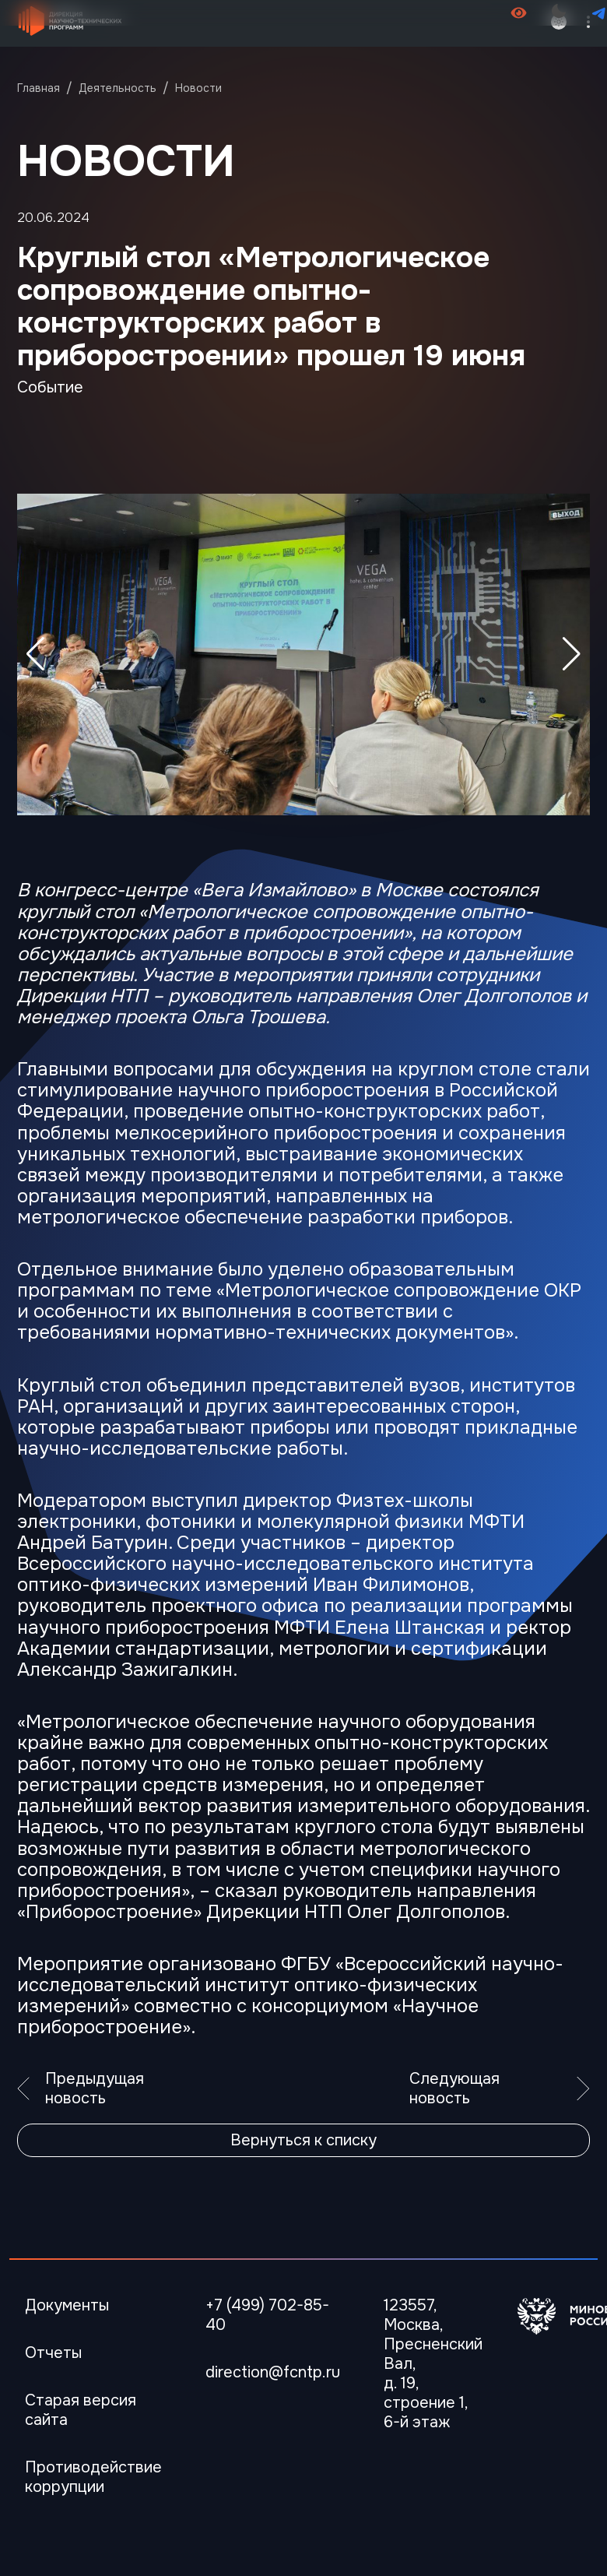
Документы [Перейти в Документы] (67, 2305)
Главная (38, 88)
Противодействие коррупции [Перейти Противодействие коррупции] (93, 2477)
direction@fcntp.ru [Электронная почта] (272, 2372)
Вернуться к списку (303, 2140)
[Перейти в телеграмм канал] (599, 13)
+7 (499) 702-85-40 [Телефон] (267, 2315)
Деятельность (117, 88)
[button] (571, 654)
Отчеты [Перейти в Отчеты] (53, 2353)
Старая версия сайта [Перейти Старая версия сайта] (80, 2410)
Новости (198, 88)
